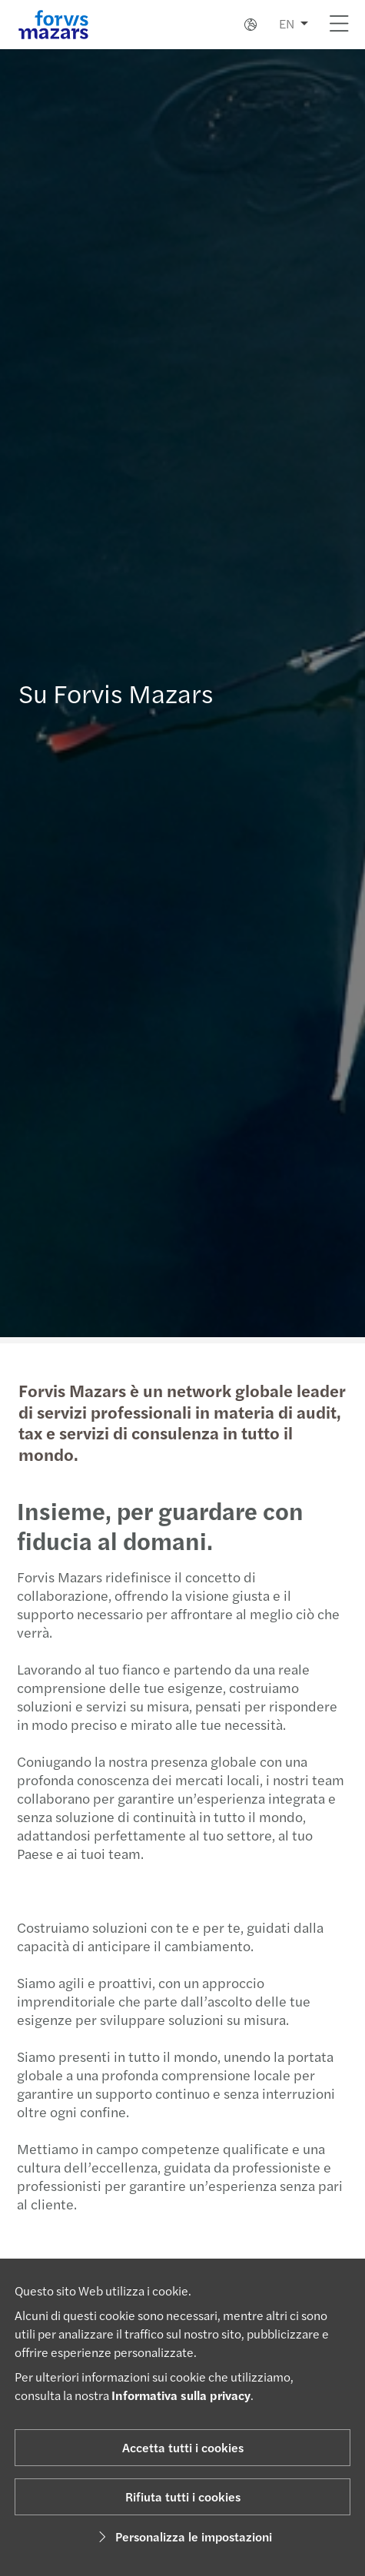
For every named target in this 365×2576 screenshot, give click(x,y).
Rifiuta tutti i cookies (183, 2496)
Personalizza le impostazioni (183, 2536)
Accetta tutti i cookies (183, 2447)
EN (286, 23)
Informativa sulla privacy (181, 2395)
